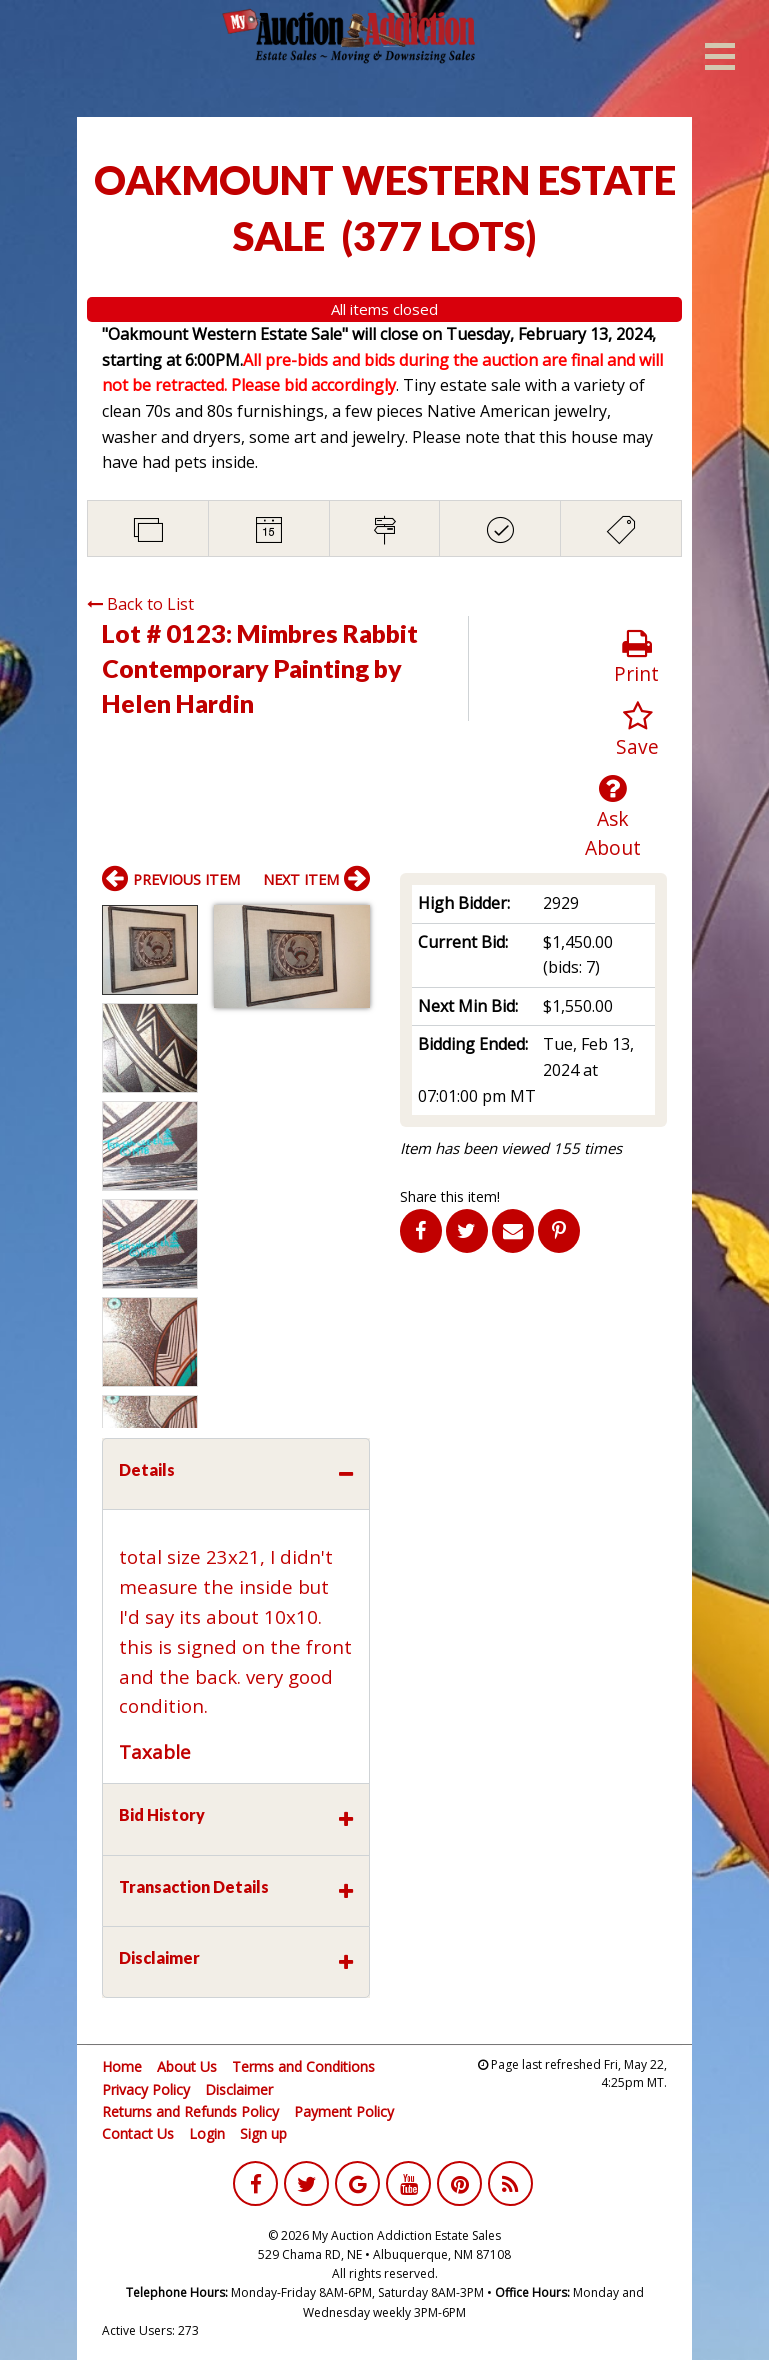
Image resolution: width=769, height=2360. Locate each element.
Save (637, 730)
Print (636, 657)
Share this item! (450, 1196)
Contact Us (138, 2133)
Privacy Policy (146, 2089)
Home (122, 2066)
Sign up (263, 2133)
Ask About (612, 817)
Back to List (140, 604)
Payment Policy (344, 2111)
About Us (187, 2066)
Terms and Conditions (303, 2066)
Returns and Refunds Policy (190, 2111)
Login (207, 2133)
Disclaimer (239, 2089)
